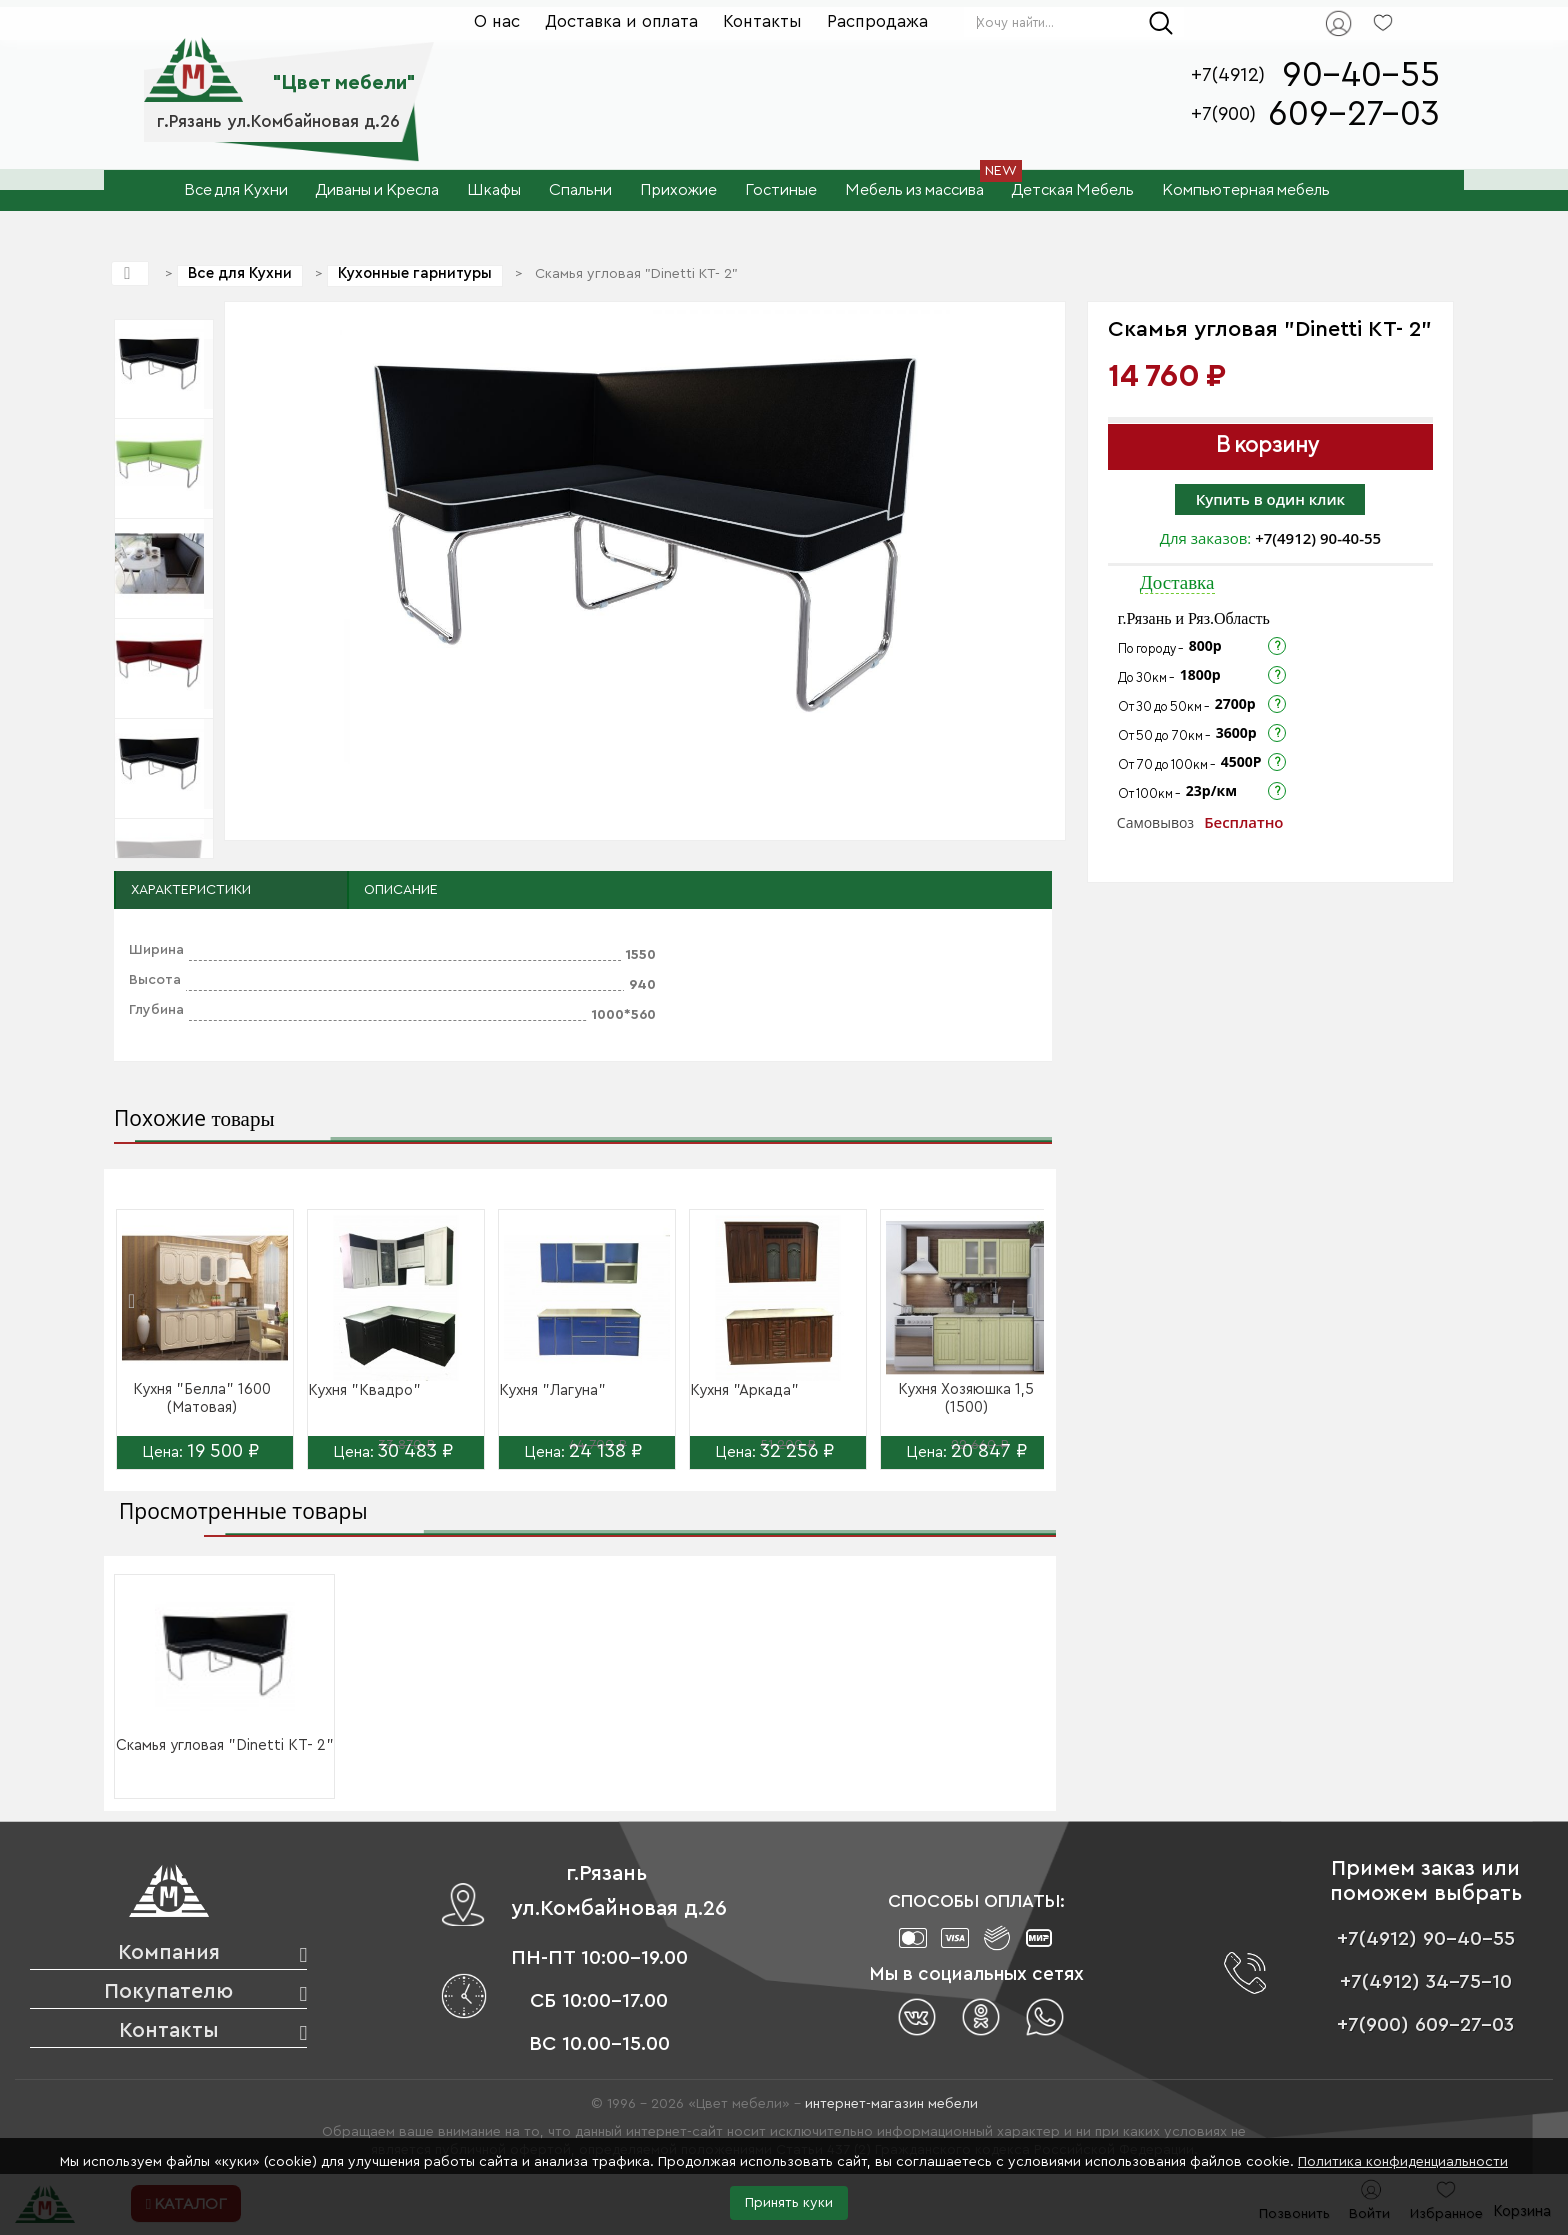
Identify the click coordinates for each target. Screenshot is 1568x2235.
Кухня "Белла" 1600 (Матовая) (202, 1398)
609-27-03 (1354, 114)
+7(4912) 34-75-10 (1426, 1982)
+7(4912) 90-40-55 (1318, 538)
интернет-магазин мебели (891, 2104)
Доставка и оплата (621, 21)
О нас (497, 21)
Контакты (762, 21)
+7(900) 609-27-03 (1425, 2025)
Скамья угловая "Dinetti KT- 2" (225, 1745)
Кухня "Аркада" (744, 1390)
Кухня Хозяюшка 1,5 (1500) (966, 1398)
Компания (169, 1952)
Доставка (1177, 582)
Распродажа (877, 21)
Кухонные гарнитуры (415, 273)
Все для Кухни (240, 273)
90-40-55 (1361, 75)
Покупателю (168, 1991)
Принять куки (789, 2203)
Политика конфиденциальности (1403, 2162)
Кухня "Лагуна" (552, 1390)
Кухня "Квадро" (364, 1390)
